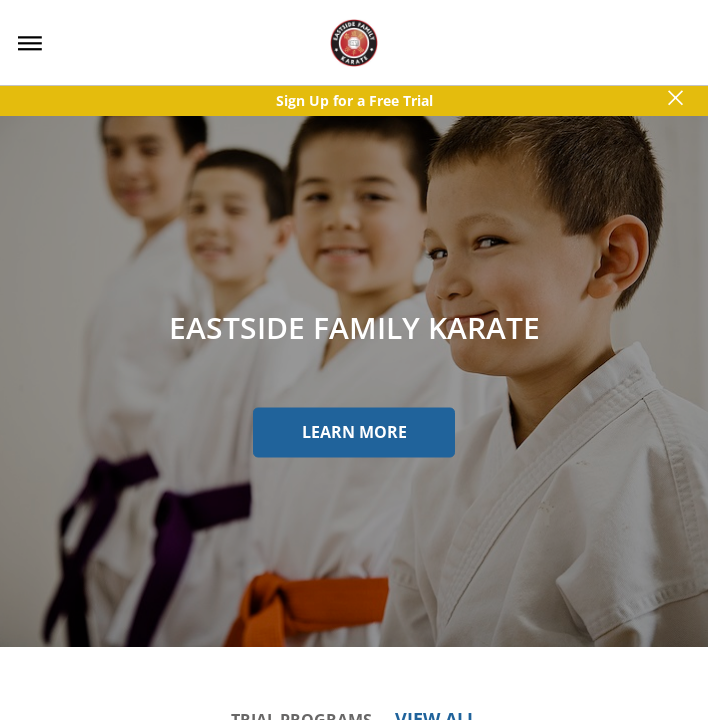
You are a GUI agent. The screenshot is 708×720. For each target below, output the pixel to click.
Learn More (354, 432)
